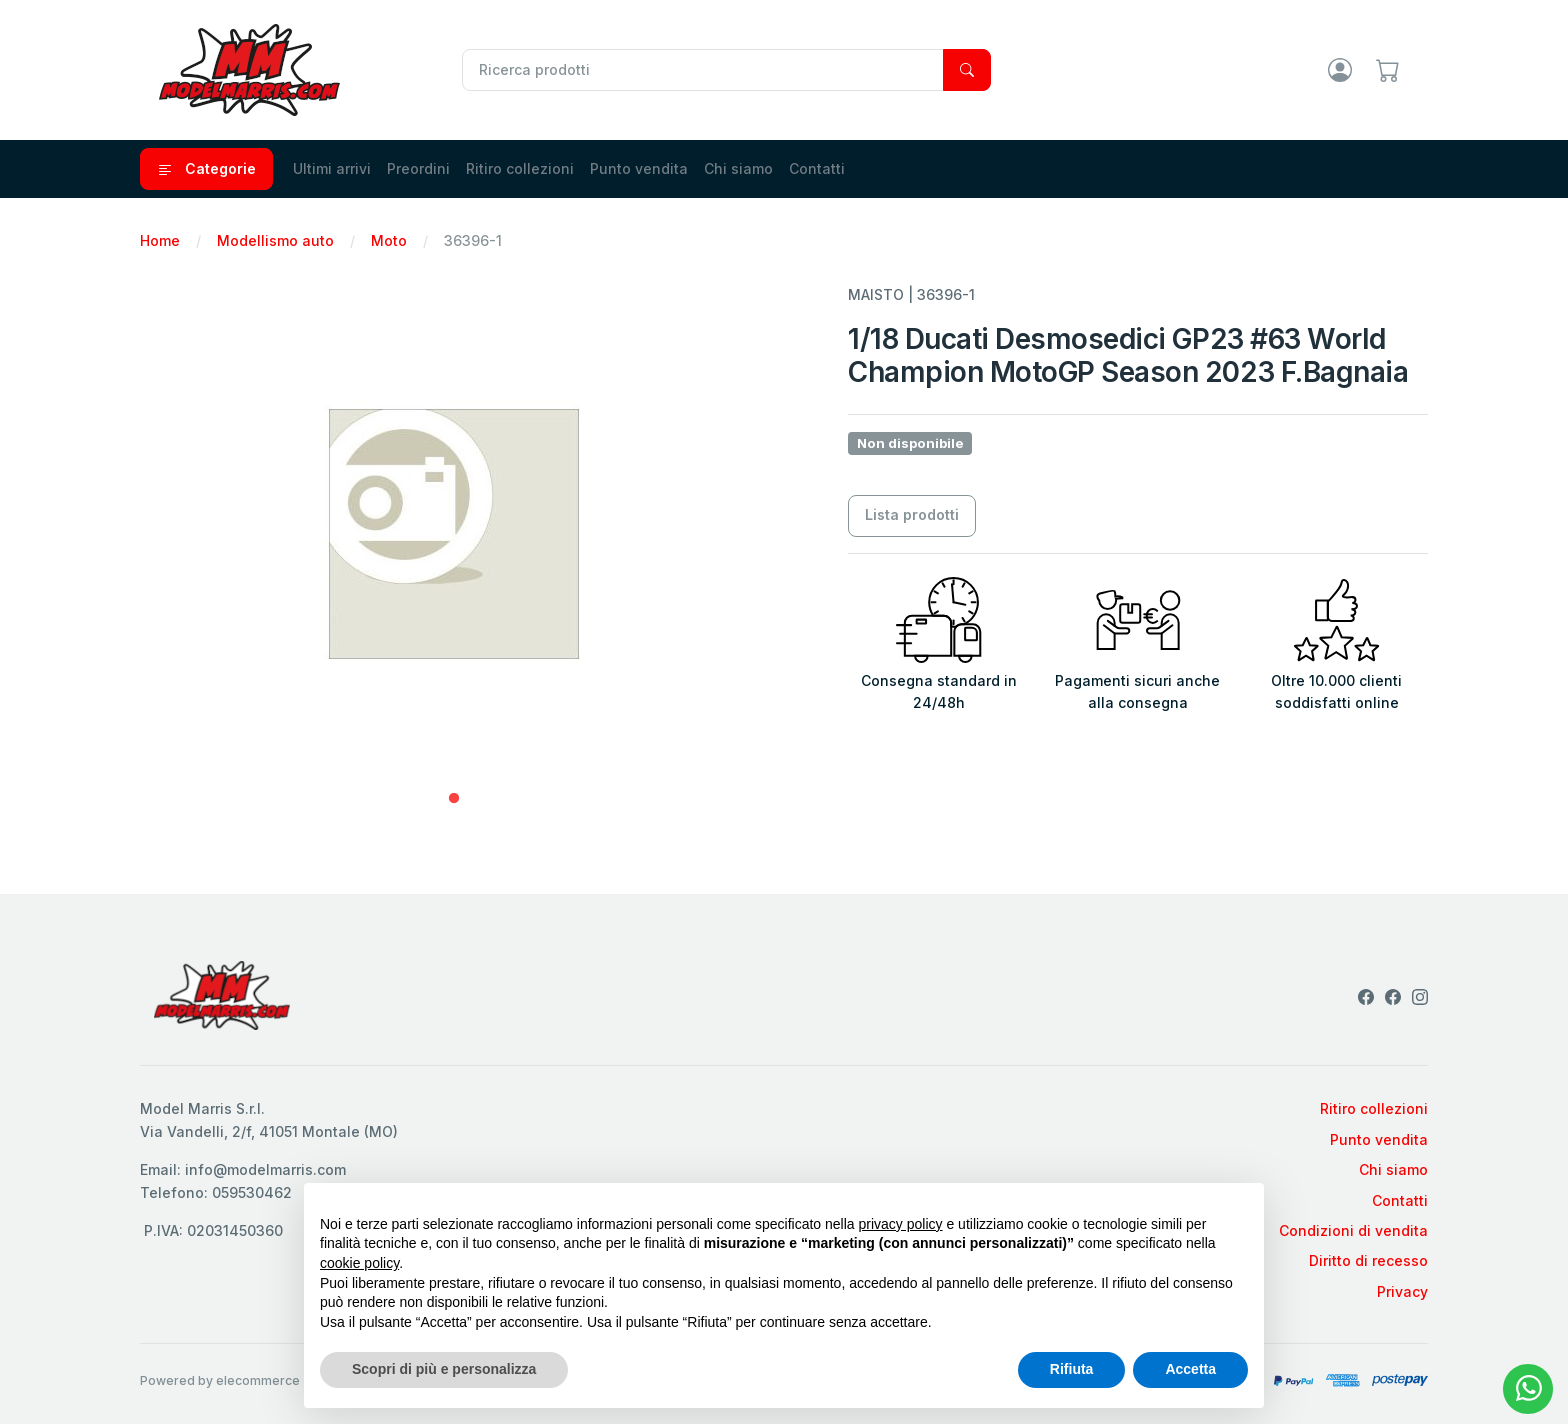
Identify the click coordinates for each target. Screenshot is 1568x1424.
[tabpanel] (454, 534)
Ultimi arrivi (332, 168)
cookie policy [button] (359, 1263)
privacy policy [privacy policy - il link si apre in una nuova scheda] (901, 1224)
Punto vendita (639, 168)
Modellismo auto (275, 240)
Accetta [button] (1190, 1369)
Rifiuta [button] (1072, 1369)
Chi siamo (738, 168)
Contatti (817, 168)
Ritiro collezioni (520, 168)
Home (160, 240)
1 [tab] (454, 799)
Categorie (206, 169)
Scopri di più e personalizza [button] (444, 1369)
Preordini (418, 168)
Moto (389, 240)
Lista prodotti (912, 514)
